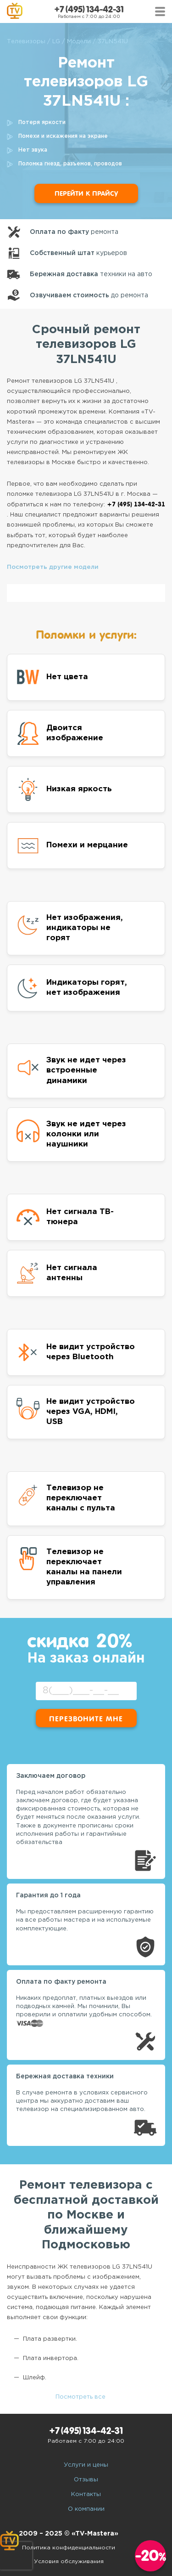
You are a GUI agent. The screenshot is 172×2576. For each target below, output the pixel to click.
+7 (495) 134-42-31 (89, 9)
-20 (150, 2556)
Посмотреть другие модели (53, 567)
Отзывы (86, 2479)
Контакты (86, 2494)
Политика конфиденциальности (68, 2547)
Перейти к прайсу (86, 193)
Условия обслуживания (69, 2561)
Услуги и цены (86, 2465)
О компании (86, 2509)
